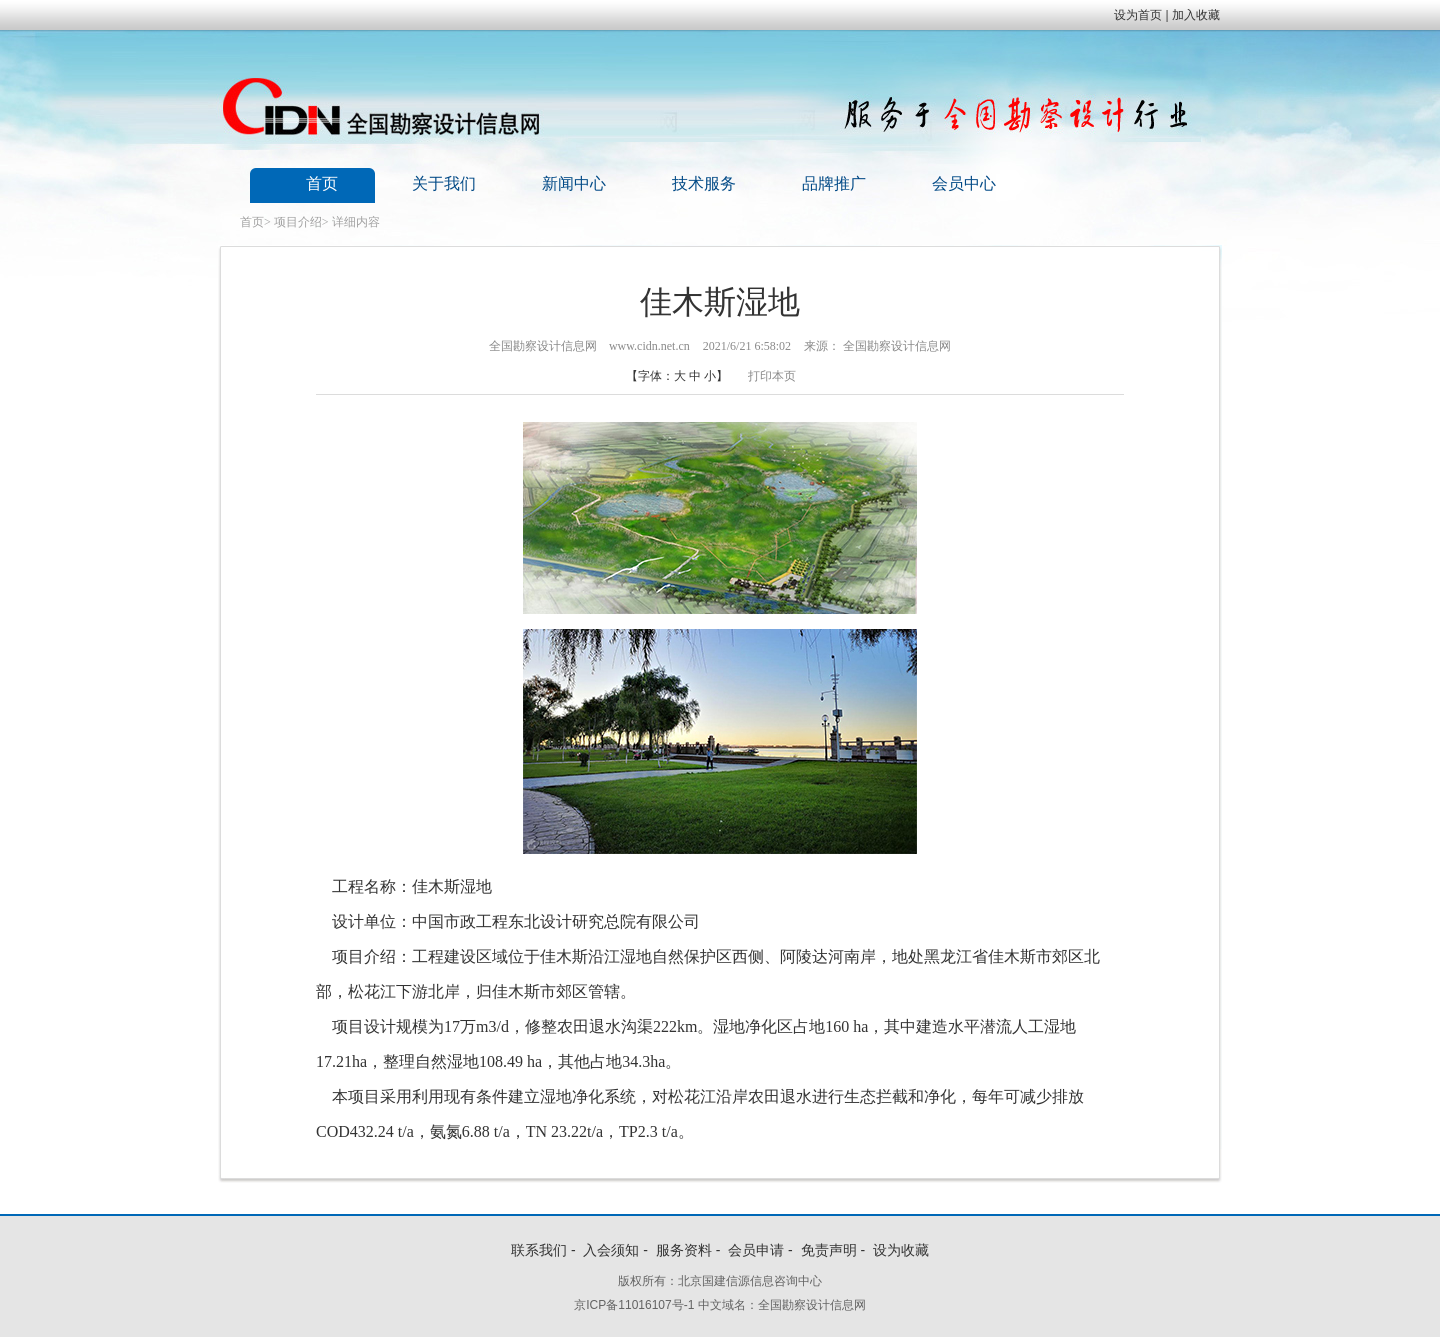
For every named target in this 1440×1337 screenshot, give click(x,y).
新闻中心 (574, 183)
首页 (322, 183)
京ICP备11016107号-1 (634, 1305)
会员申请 (756, 1250)
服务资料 (684, 1250)
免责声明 (829, 1250)
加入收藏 (1196, 15)
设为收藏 (901, 1250)
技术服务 (704, 183)
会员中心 (964, 183)
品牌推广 (834, 183)
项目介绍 (298, 222)
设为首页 (1138, 15)
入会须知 (611, 1250)
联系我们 (539, 1250)
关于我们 (444, 183)
